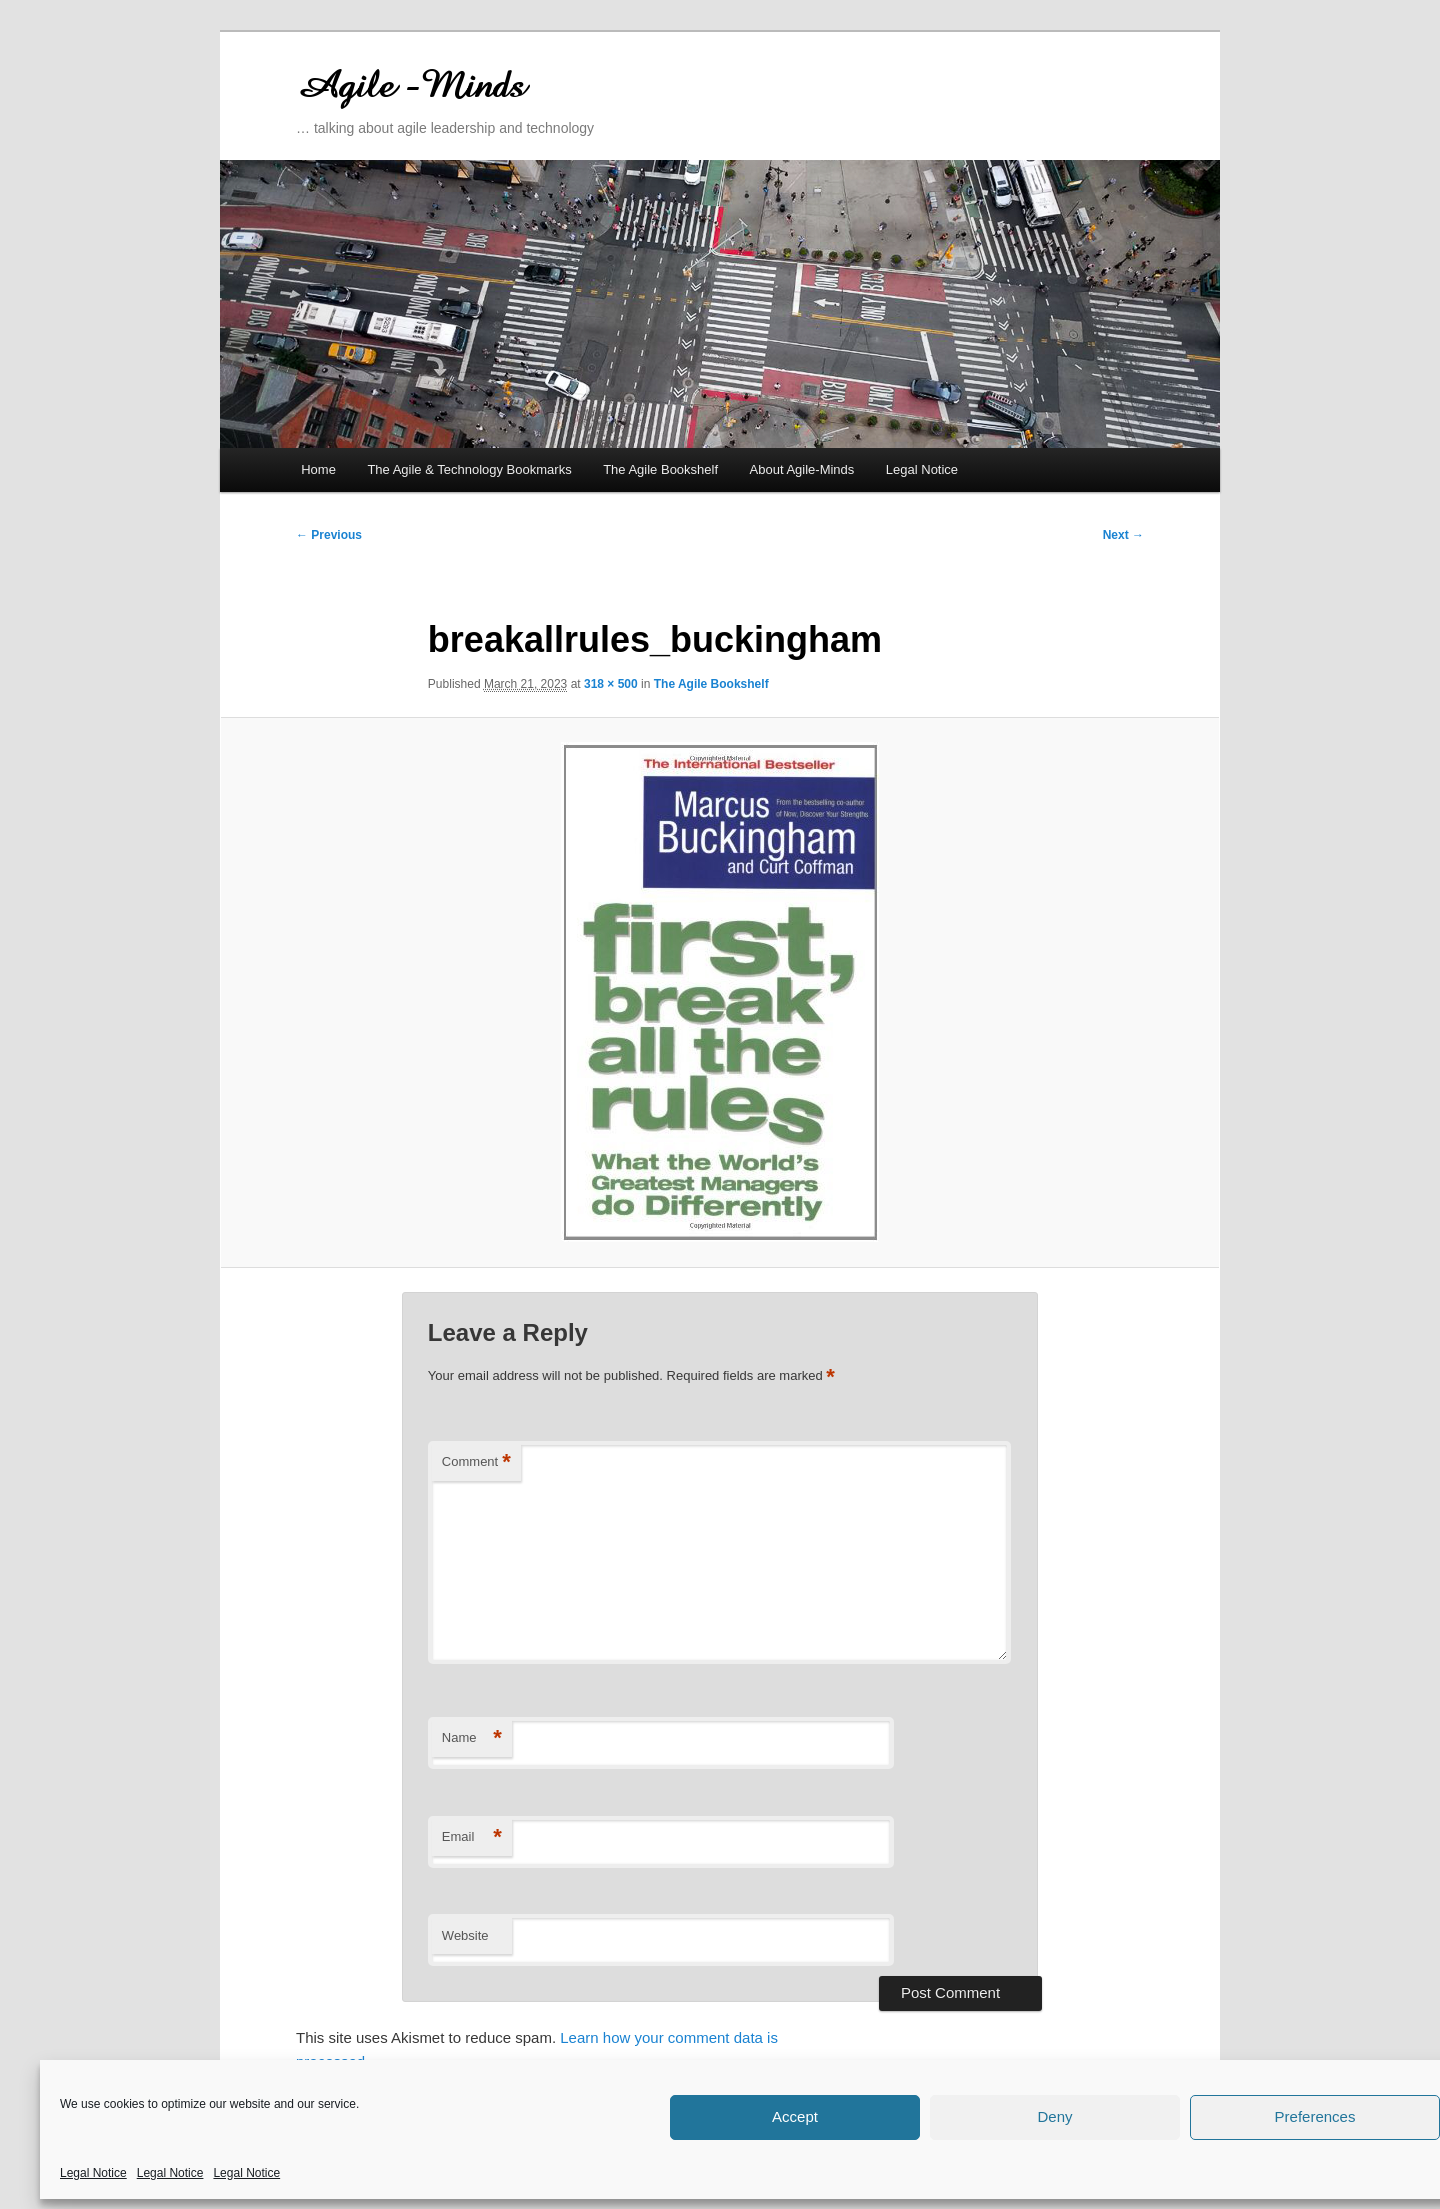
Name (472, 1738)
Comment (476, 1462)
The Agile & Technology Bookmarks (469, 469)
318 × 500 (611, 684)
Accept (795, 2116)
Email (472, 1837)
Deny (1054, 2116)
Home (318, 469)
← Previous (329, 535)
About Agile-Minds (802, 469)
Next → (1123, 535)
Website (465, 1935)
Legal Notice (93, 2173)
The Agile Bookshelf (660, 469)
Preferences (1315, 2116)
